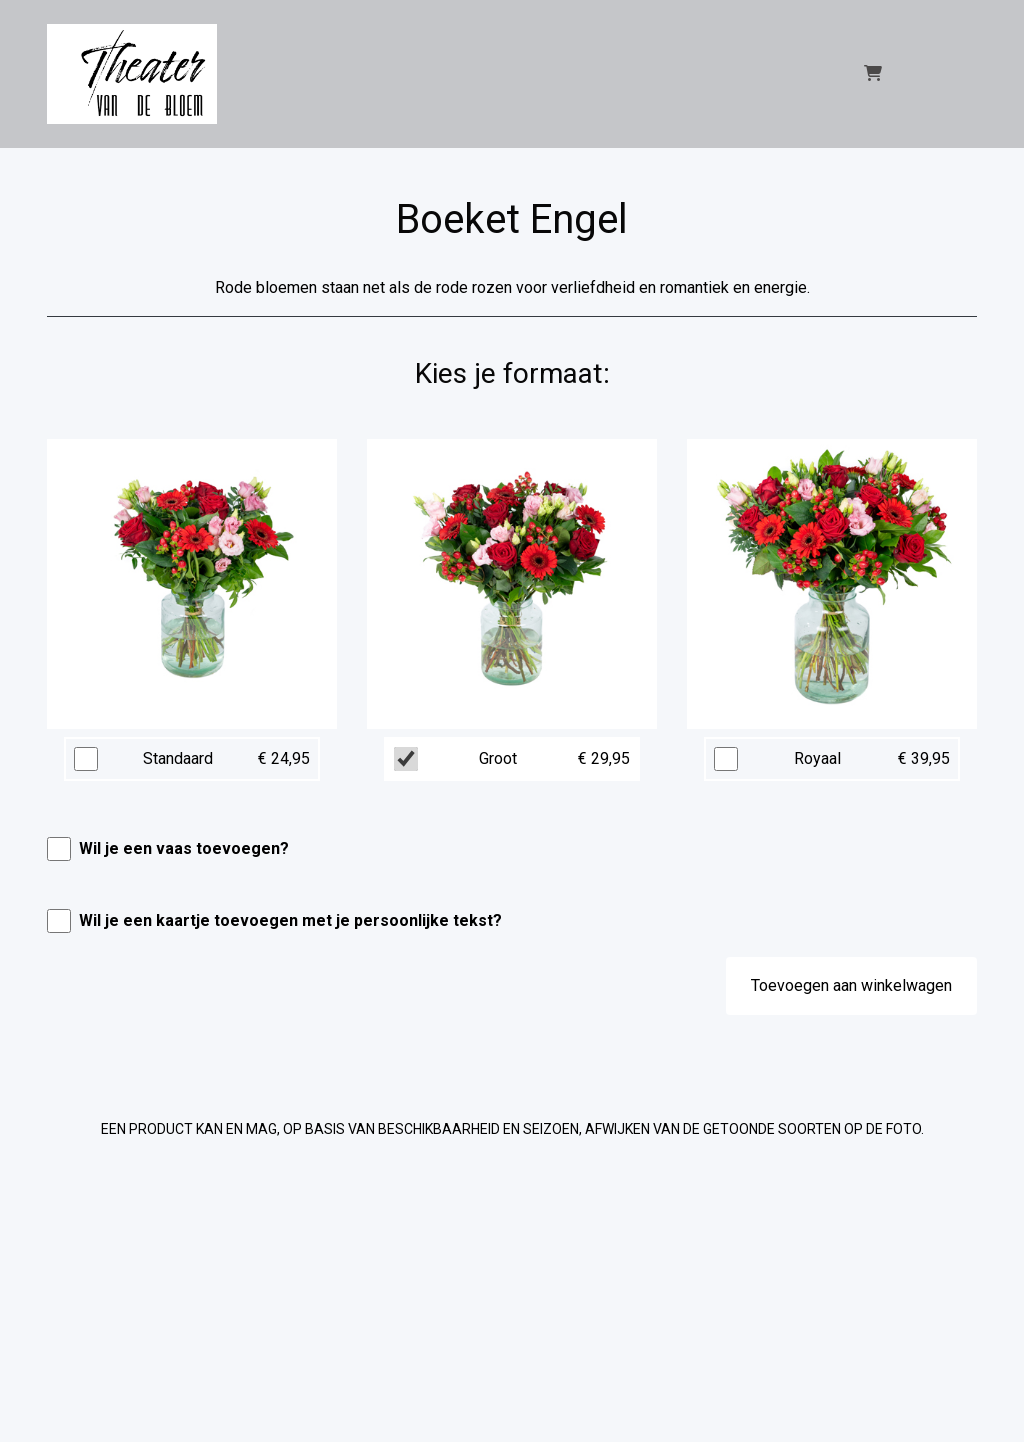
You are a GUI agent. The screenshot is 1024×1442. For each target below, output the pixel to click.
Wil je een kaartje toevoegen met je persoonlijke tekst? (290, 920)
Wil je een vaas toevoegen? (184, 848)
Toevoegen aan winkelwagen (851, 985)
